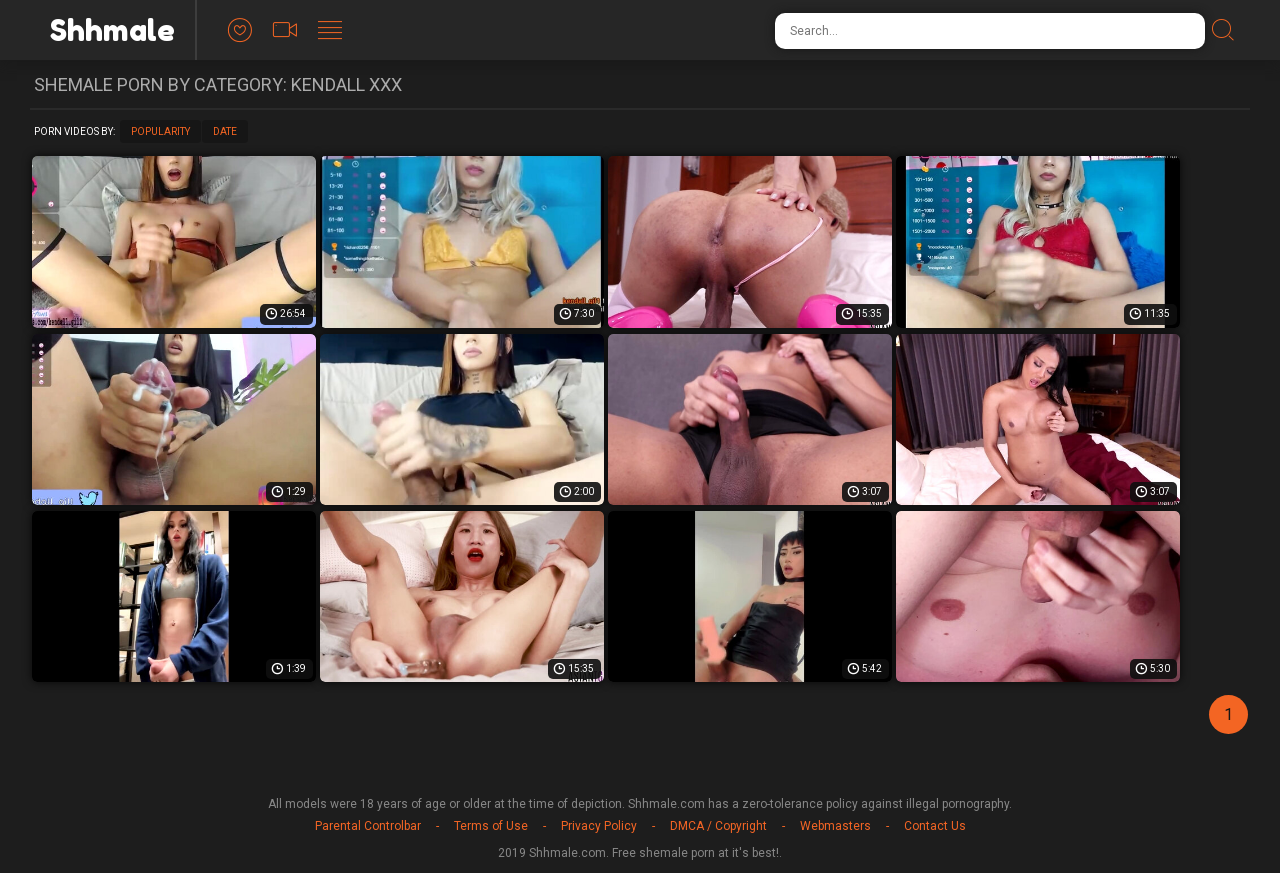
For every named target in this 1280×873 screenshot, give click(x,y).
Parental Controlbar (368, 826)
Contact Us (935, 826)
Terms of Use (491, 826)
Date (225, 131)
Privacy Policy (599, 826)
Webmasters (835, 826)
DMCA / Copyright (718, 826)
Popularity (160, 131)
